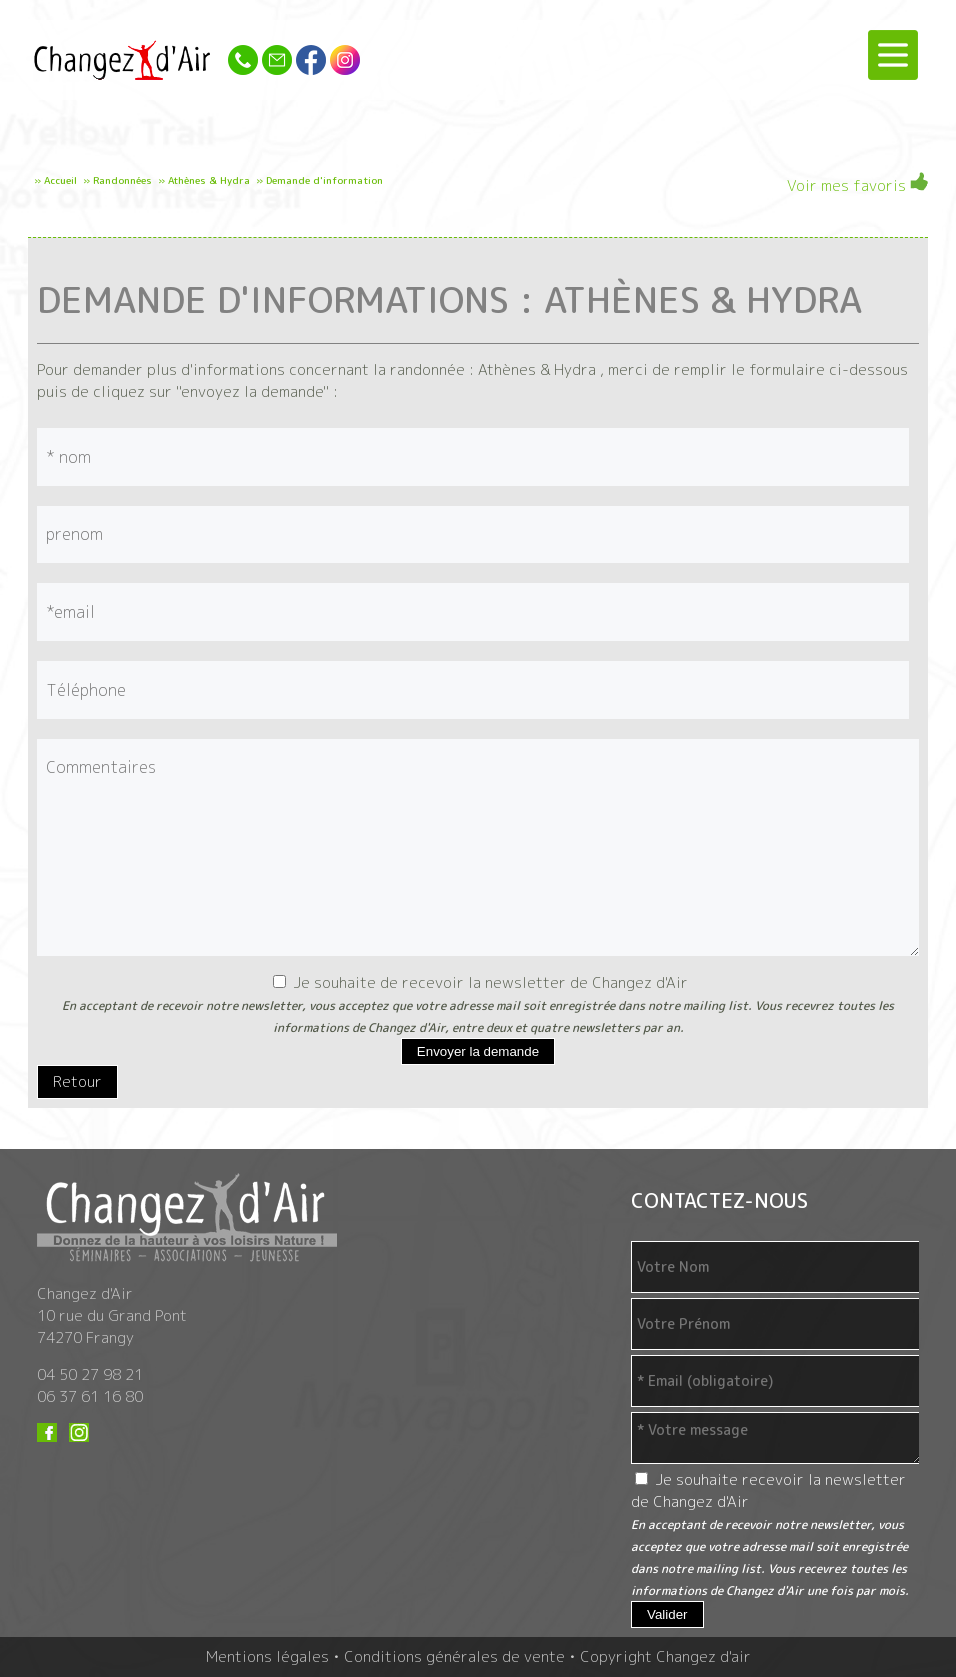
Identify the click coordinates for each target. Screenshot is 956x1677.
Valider (667, 1614)
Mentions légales (267, 1656)
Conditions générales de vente (454, 1656)
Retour (77, 1081)
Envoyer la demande (478, 1051)
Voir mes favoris (857, 184)
